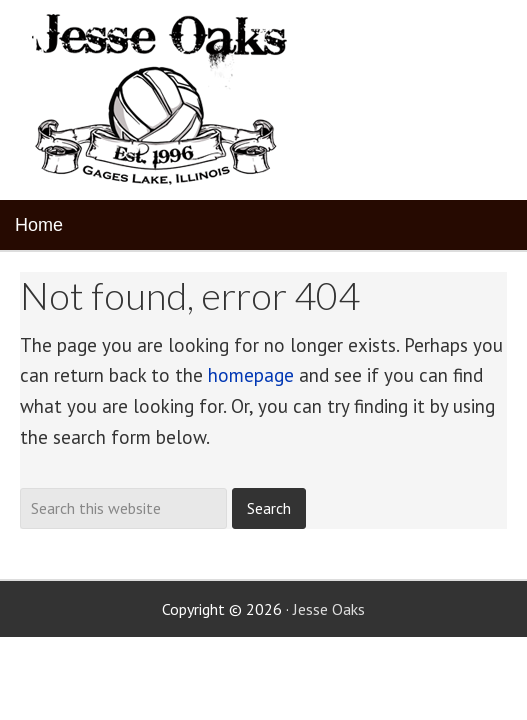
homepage (251, 375)
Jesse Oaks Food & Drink (162, 100)
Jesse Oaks (329, 609)
